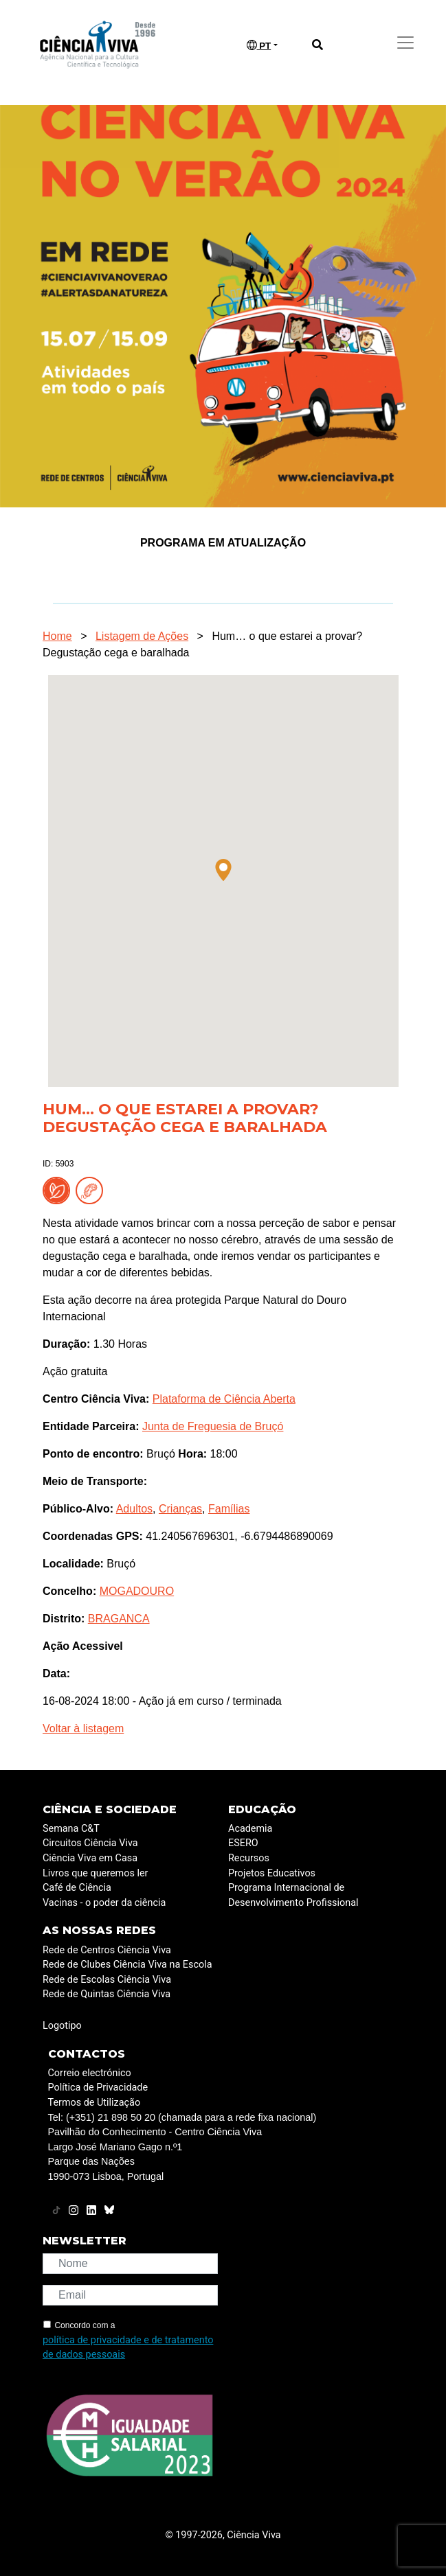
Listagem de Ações (142, 636)
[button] (223, 870)
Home (57, 636)
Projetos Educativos (271, 1873)
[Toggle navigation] (405, 42)
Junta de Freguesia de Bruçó (212, 1426)
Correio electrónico (89, 2073)
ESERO (243, 1843)
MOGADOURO (137, 1591)
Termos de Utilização (94, 2102)
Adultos (134, 1509)
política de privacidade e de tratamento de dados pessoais (128, 2347)
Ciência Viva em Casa (90, 1858)
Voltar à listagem (83, 1728)
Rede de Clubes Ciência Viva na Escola (127, 1964)
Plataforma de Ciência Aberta (224, 1399)
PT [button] (259, 45)
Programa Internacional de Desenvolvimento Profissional (293, 1895)
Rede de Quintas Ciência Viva (106, 1994)
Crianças (180, 1509)
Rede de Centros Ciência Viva (107, 1950)
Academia (250, 1829)
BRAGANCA (119, 1618)
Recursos (248, 1858)
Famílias (228, 1509)
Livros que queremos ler (95, 1873)
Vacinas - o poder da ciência (104, 1903)
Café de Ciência (77, 1888)
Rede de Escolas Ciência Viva (107, 1980)
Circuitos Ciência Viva (90, 1843)
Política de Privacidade (98, 2087)
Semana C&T (71, 1829)
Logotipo (62, 2026)
